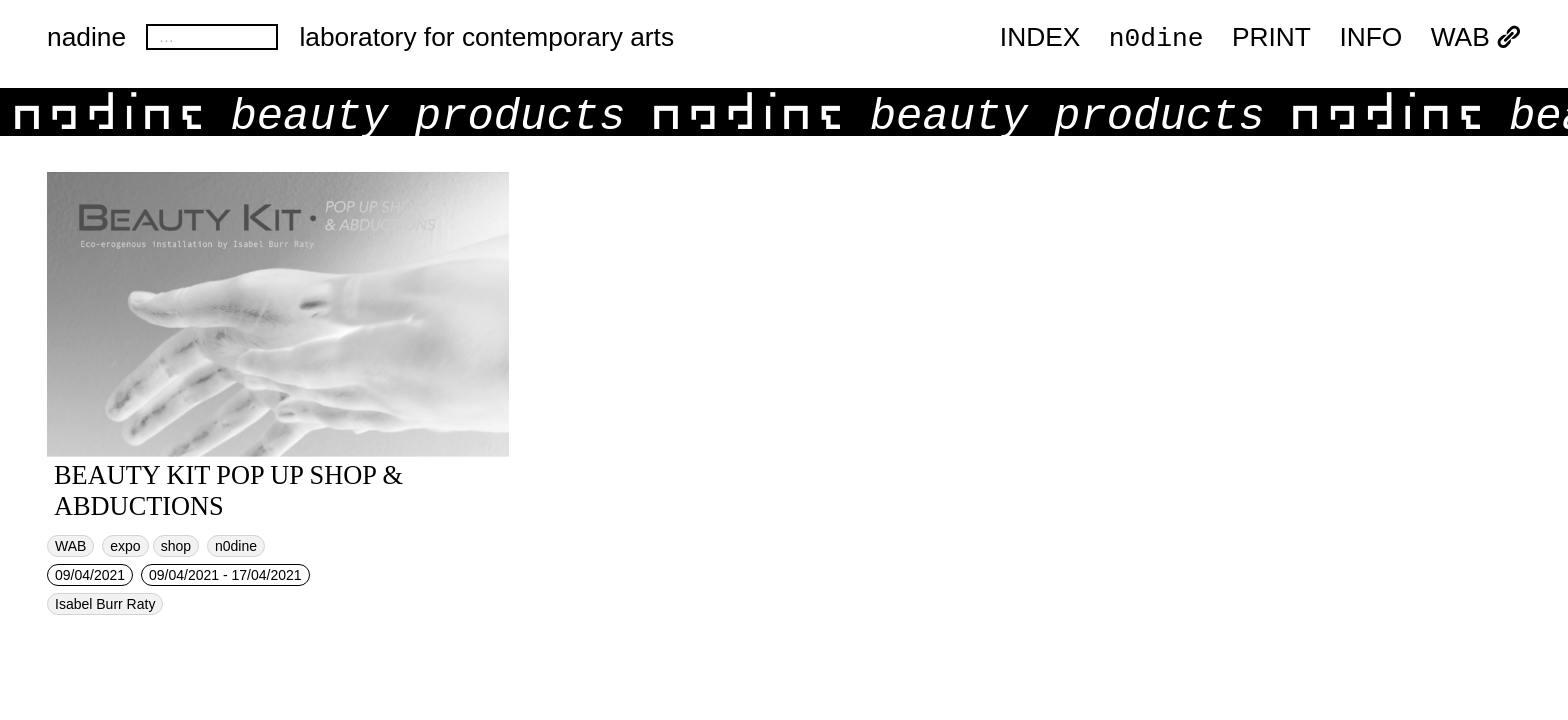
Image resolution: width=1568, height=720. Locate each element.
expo (125, 546)
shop (176, 546)
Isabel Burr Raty (105, 604)
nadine (86, 37)
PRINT (1271, 38)
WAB (1476, 38)
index (1040, 38)
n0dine (1156, 37)
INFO (1370, 38)
